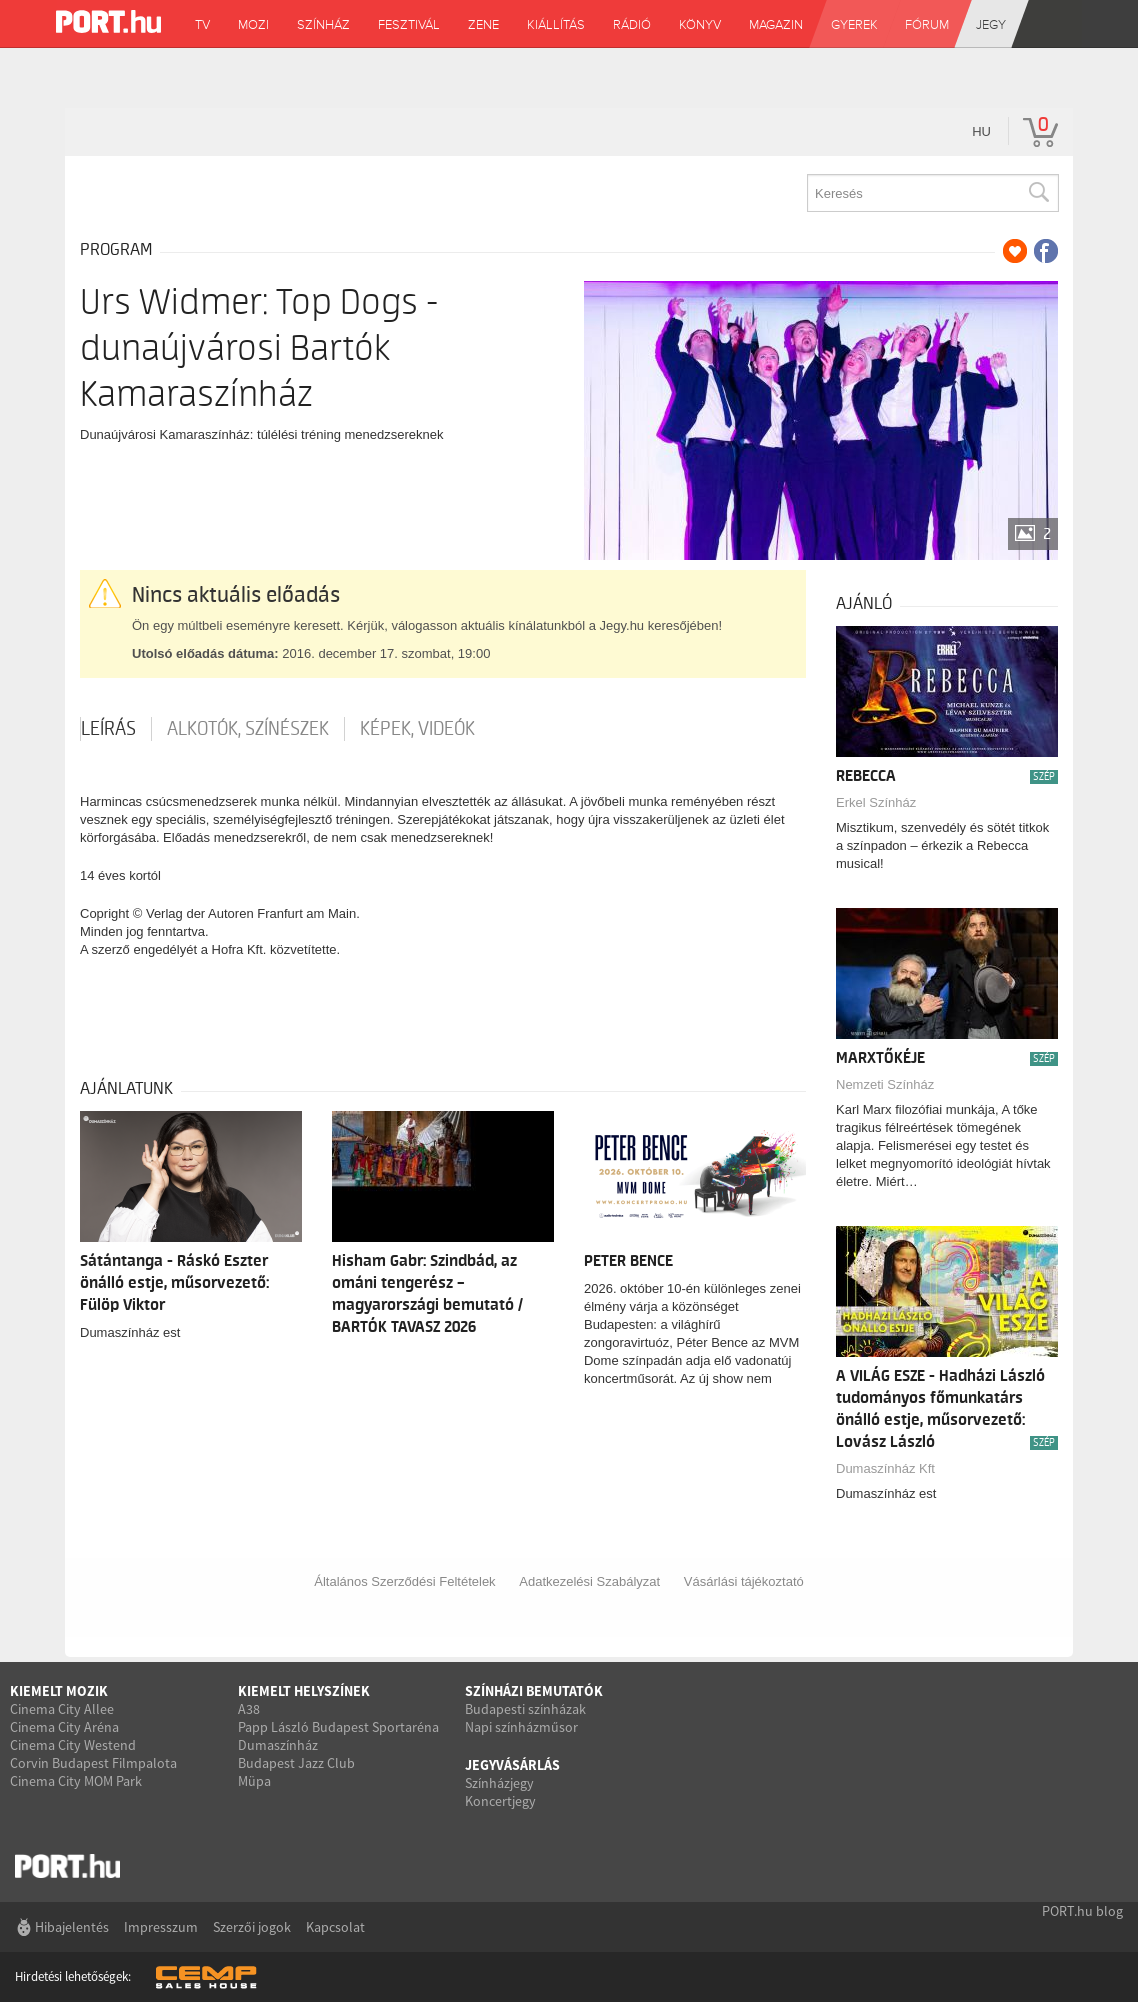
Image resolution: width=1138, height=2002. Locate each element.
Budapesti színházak (525, 1709)
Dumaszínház (278, 1745)
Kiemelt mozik (59, 1691)
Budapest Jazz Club (296, 1763)
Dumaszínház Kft (885, 1468)
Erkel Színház (876, 802)
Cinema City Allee (62, 1709)
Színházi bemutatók (534, 1691)
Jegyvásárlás (512, 1765)
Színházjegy (499, 1783)
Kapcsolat (335, 1927)
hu (981, 131)
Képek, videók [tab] (417, 729)
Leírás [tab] (108, 729)
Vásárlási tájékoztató (744, 1581)
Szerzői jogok (252, 1927)
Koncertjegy (500, 1801)
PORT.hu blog (1082, 1911)
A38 (249, 1709)
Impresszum (161, 1927)
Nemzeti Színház (885, 1084)
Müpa (254, 1781)
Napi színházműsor (521, 1727)
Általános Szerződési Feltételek (404, 1581)
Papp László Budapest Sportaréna (338, 1727)
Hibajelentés (72, 1927)
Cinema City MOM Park (76, 1781)
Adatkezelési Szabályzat (589, 1581)
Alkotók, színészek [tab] (248, 729)
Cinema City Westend (73, 1745)
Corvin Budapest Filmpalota (93, 1763)
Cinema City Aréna (64, 1727)
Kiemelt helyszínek (304, 1691)
